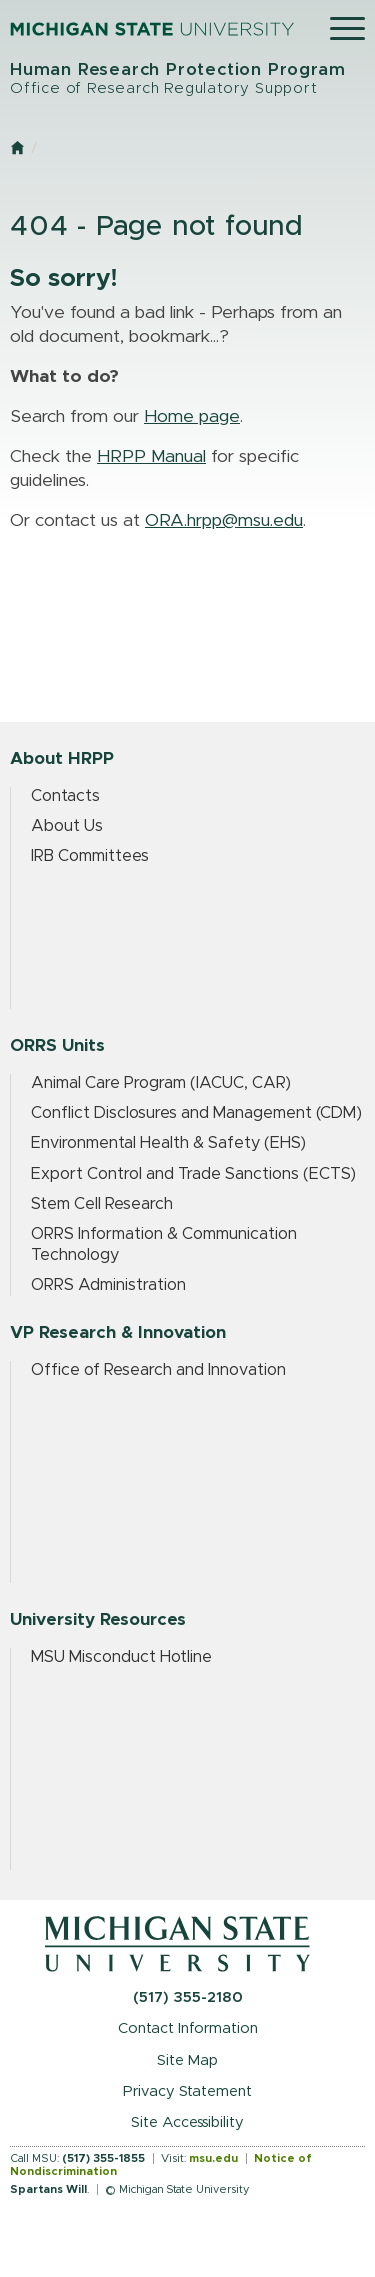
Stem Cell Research (102, 1204)
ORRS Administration (108, 1285)
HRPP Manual (151, 457)
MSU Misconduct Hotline (121, 1657)
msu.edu (213, 2158)
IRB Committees (90, 856)
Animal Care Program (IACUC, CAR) (161, 1083)
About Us (67, 826)
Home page (192, 417)
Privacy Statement (187, 2091)
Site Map (187, 2060)
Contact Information (188, 2028)
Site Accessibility (187, 2122)
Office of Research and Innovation (158, 1370)
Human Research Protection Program (187, 79)
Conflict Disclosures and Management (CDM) (196, 1113)
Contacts (65, 796)
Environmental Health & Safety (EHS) (168, 1143)
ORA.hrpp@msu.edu (224, 521)
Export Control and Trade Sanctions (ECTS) (193, 1174)
